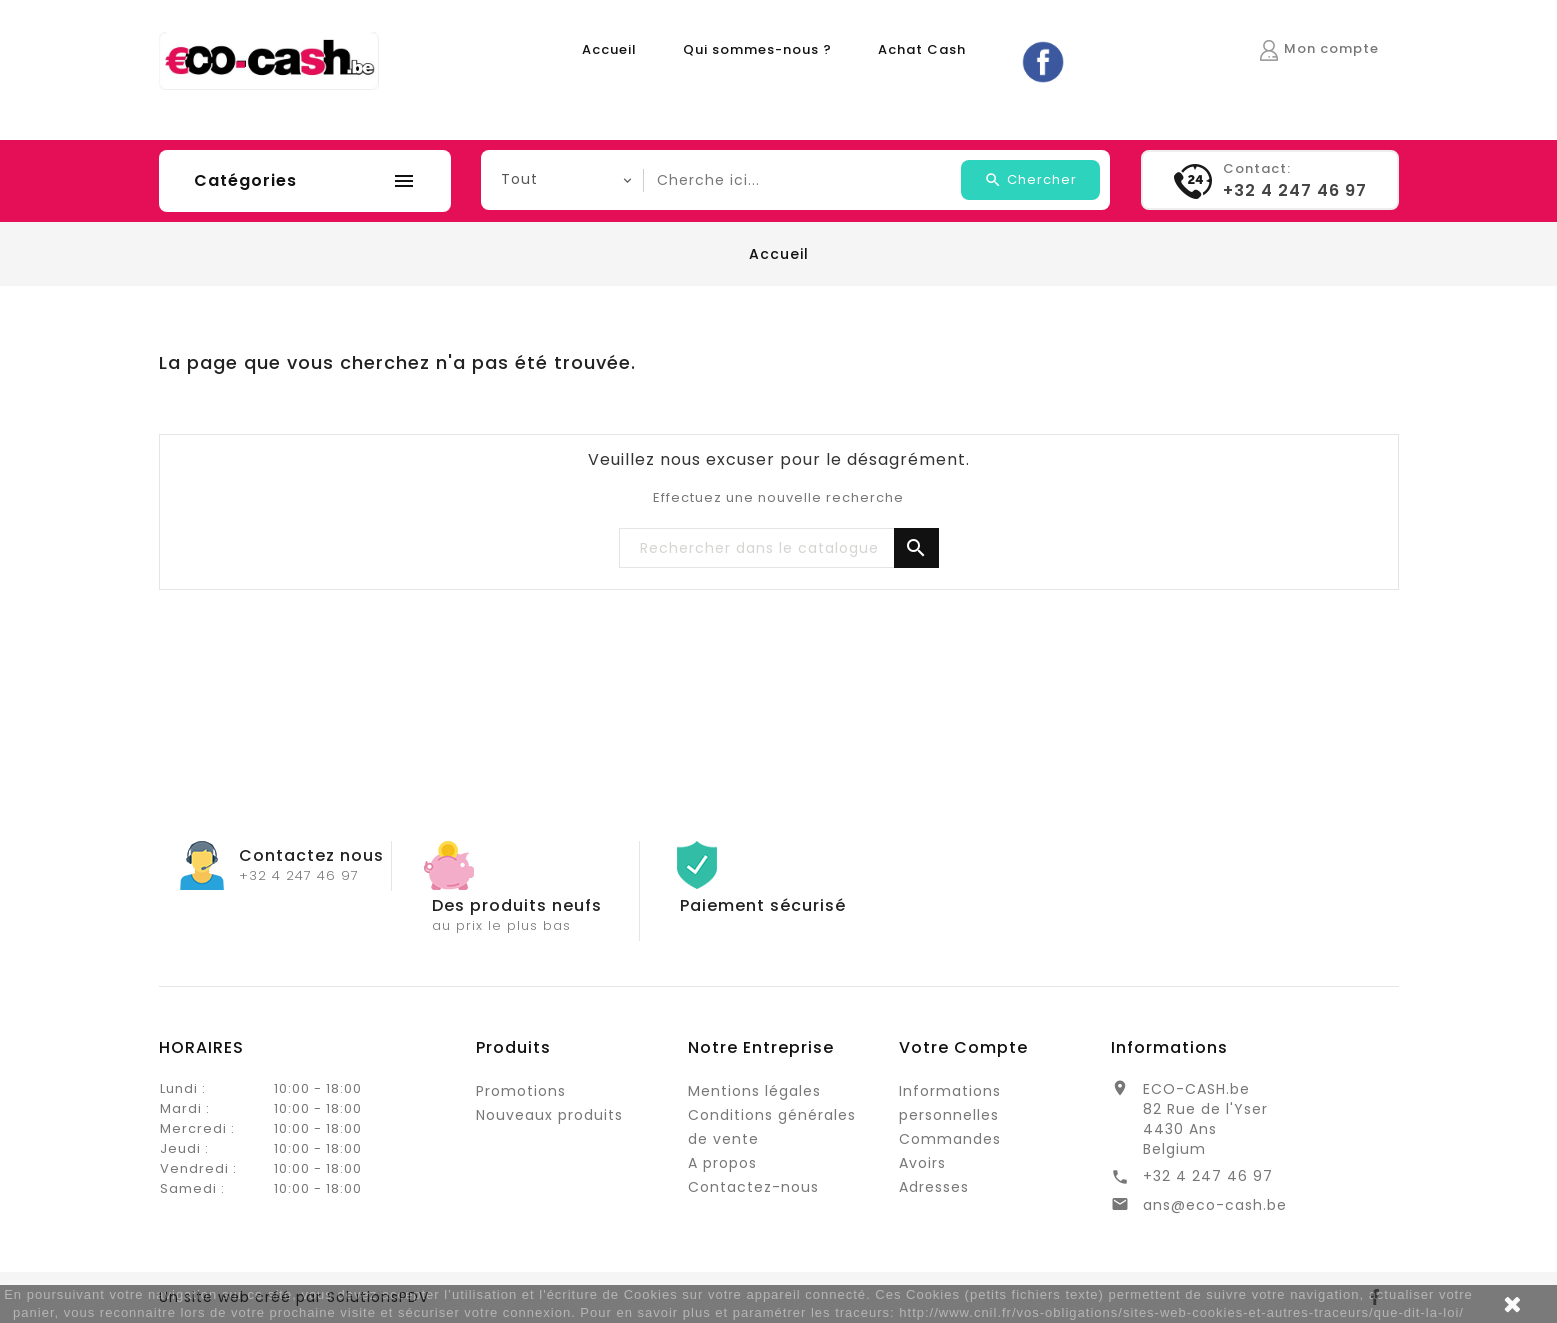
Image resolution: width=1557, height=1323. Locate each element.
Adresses (934, 1187)
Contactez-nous (753, 1187)
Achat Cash (922, 49)
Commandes (950, 1139)
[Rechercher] (779, 549)
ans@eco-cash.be (1215, 1205)
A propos (722, 1163)
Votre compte (963, 1047)
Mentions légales (754, 1091)
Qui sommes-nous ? (757, 49)
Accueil (609, 49)
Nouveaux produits (549, 1115)
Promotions (521, 1091)
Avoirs (922, 1163)
